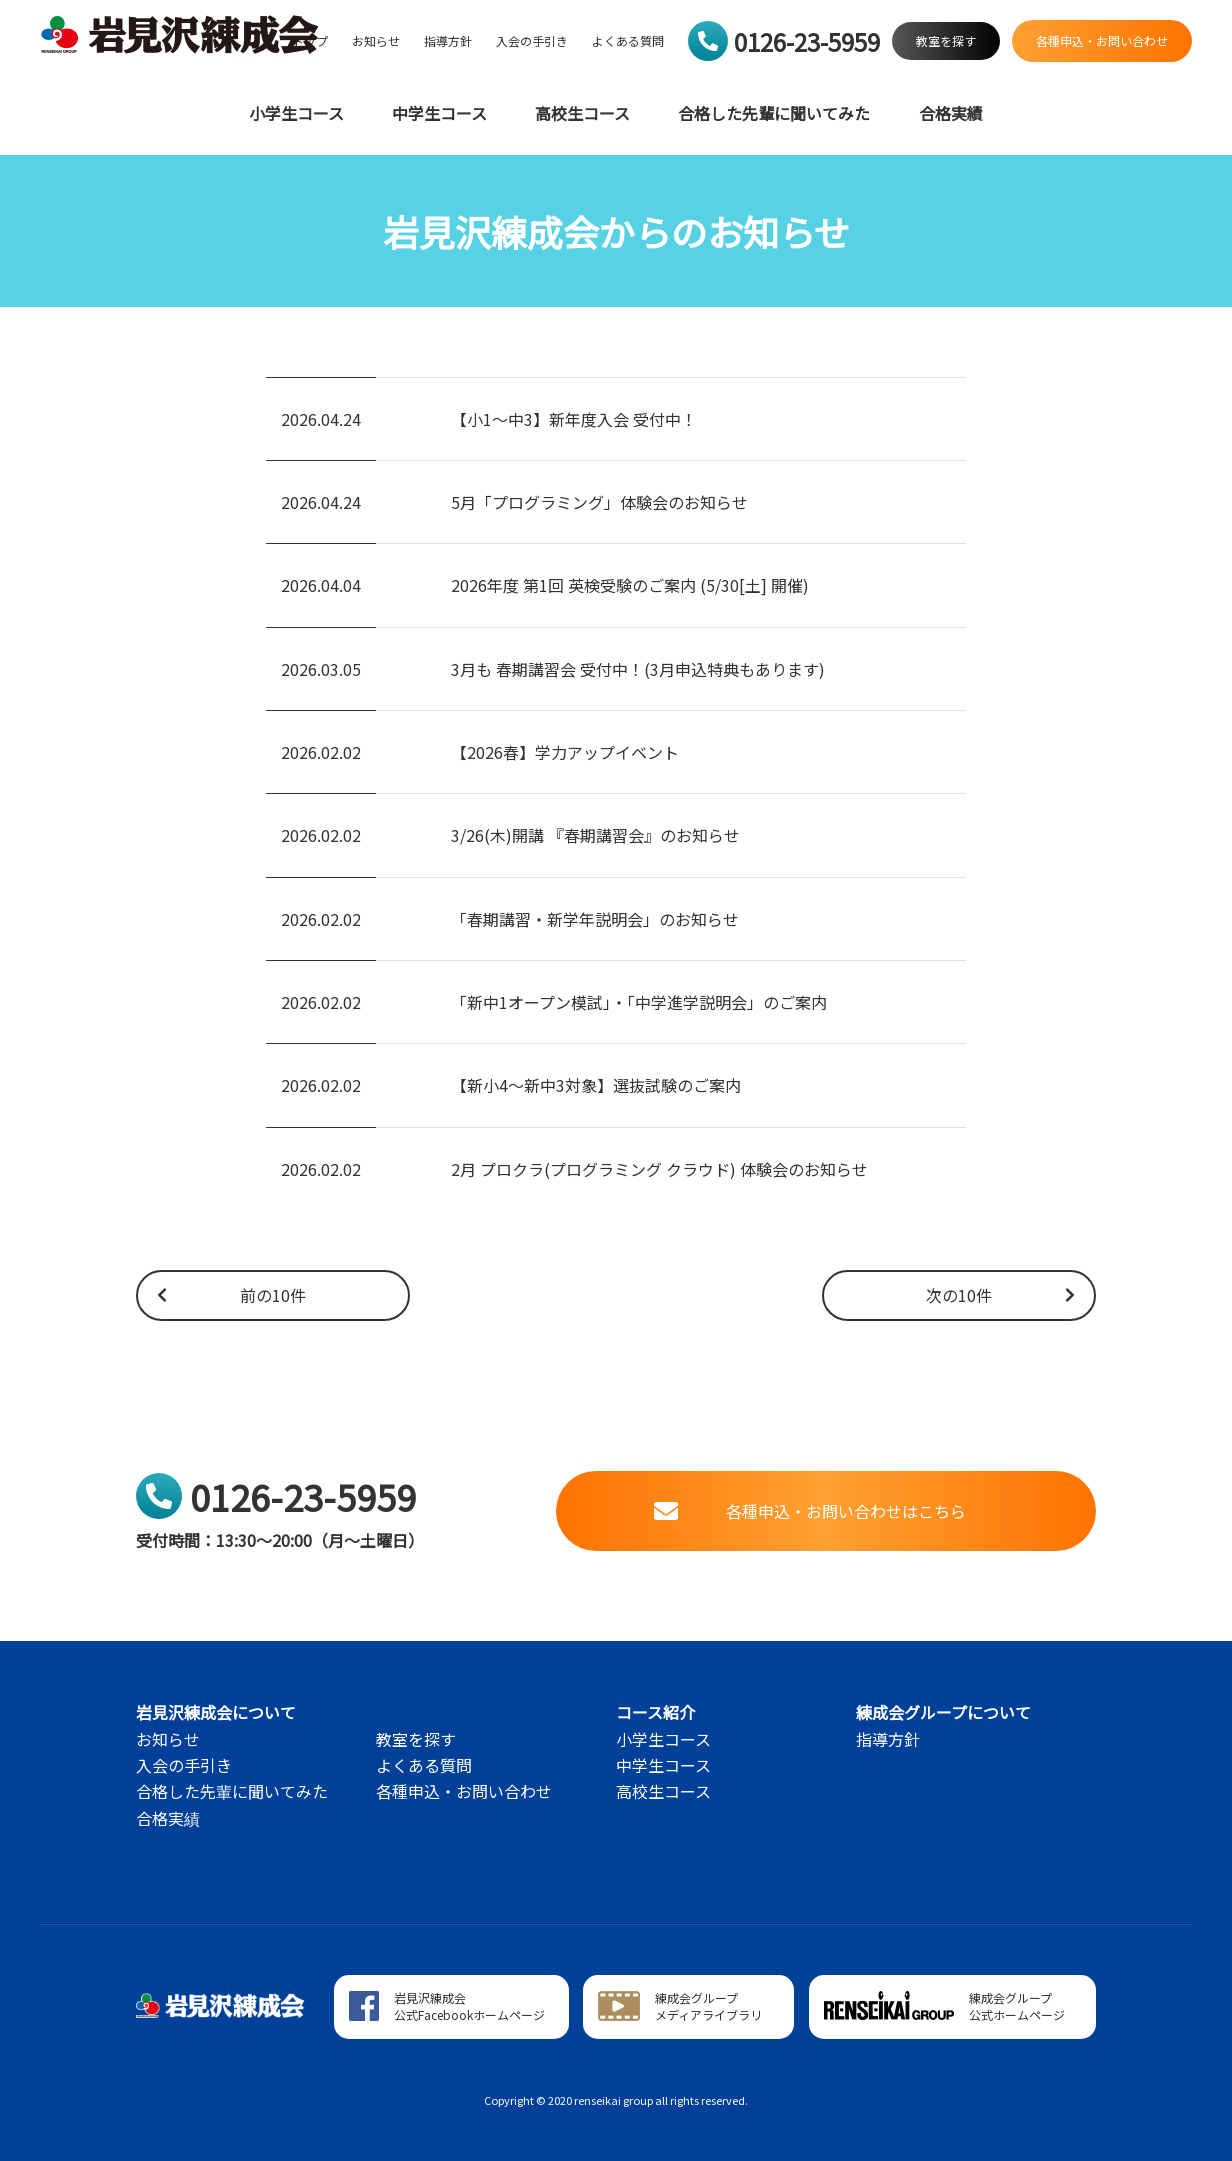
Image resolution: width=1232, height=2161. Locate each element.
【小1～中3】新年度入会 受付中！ (574, 419)
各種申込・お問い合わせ (464, 1791)
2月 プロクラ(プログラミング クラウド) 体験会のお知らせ (659, 1169)
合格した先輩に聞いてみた (774, 113)
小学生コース (296, 113)
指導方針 (448, 41)
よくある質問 (628, 41)
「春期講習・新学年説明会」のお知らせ (595, 919)
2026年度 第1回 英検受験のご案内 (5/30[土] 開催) (630, 585)
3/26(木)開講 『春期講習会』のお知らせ (595, 835)
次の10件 (1002, 1295)
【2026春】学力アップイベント (565, 752)
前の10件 (230, 1295)
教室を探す (416, 1739)
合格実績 (951, 113)
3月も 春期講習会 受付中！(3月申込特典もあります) (638, 669)
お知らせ (376, 41)
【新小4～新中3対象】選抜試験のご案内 (596, 1085)
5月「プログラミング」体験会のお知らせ (599, 502)
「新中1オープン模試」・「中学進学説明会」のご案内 (639, 1002)
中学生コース (439, 113)
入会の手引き (532, 41)
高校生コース (582, 113)
